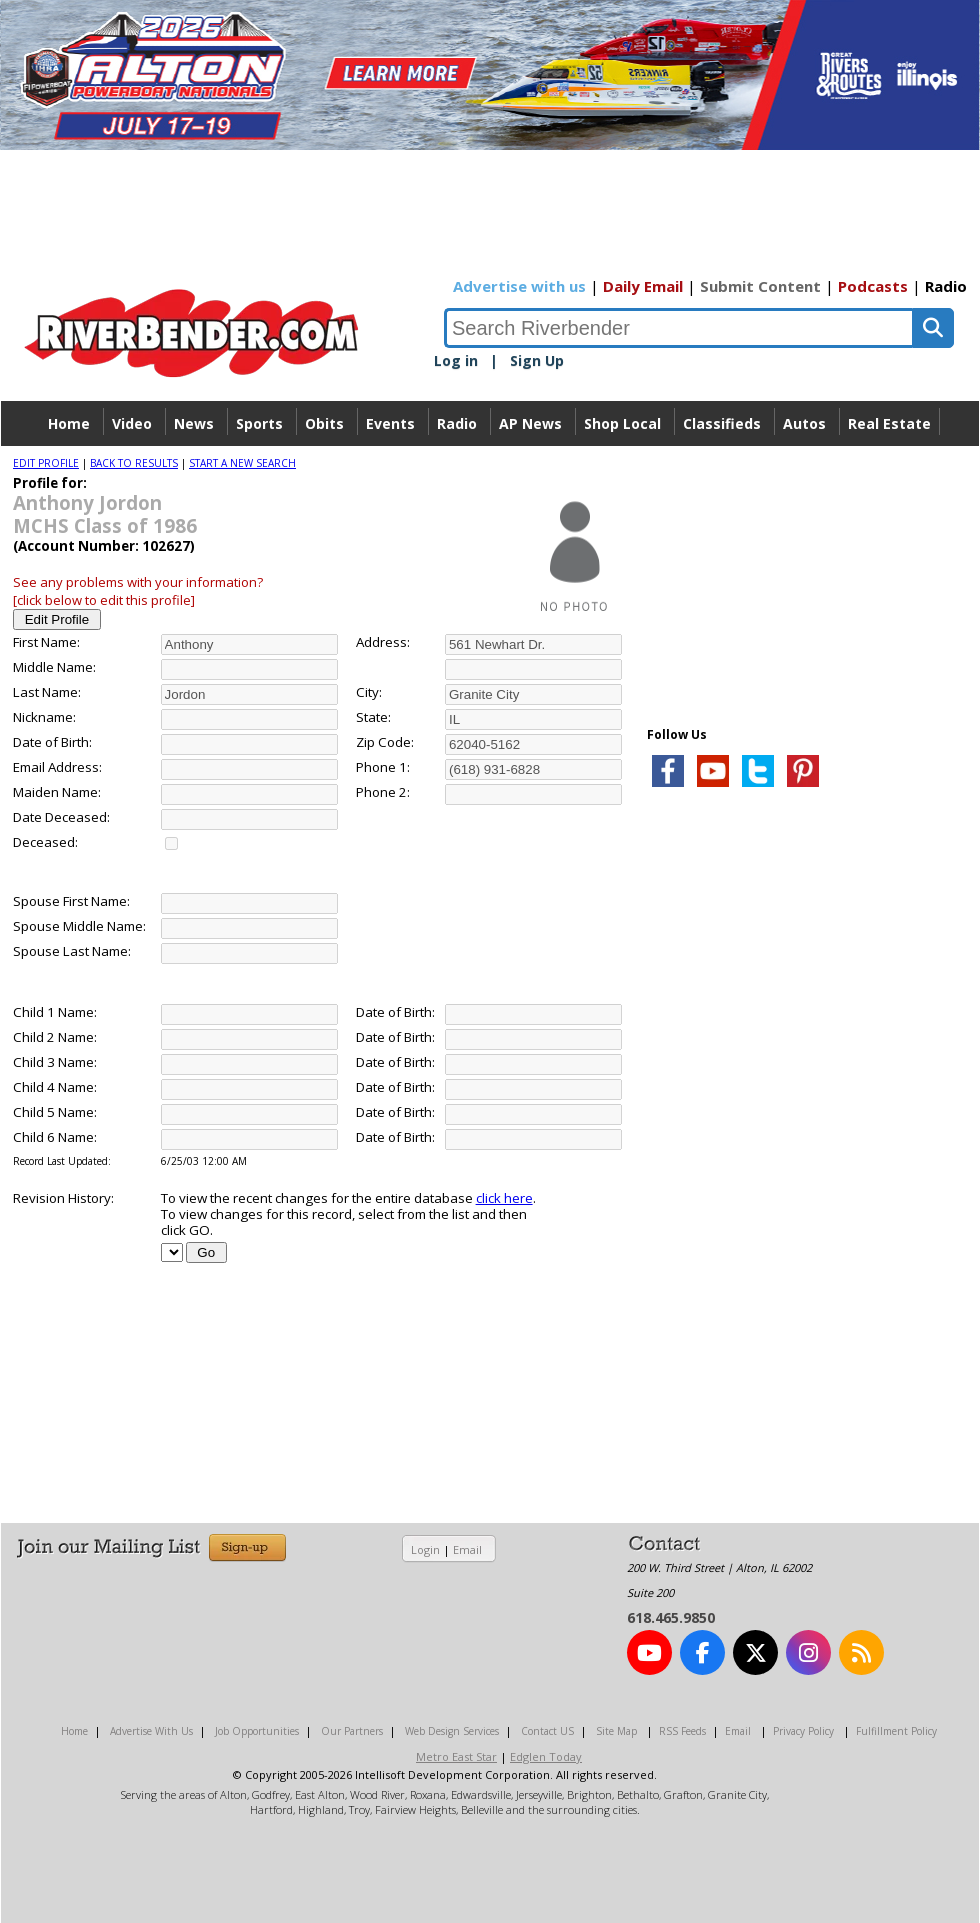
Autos (804, 423)
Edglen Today (546, 1756)
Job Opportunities (257, 1731)
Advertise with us (519, 286)
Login (425, 1549)
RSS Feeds (682, 1731)
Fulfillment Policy (896, 1731)
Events (390, 423)
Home (69, 423)
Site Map (616, 1731)
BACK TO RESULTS (134, 463)
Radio (946, 286)
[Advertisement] (707, 1215)
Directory (490, 468)
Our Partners (352, 1731)
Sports (259, 423)
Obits (324, 423)
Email (467, 1549)
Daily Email (643, 286)
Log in (456, 360)
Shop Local (622, 423)
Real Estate (889, 423)
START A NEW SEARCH (242, 463)
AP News (530, 423)
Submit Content (760, 286)
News (194, 423)
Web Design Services (452, 1731)
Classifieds (722, 423)
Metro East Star (456, 1756)
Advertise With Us (151, 1731)
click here (504, 1198)
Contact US (547, 1731)
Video (132, 423)
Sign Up (537, 360)
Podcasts (873, 286)
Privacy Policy (803, 1731)
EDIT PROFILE (46, 463)
